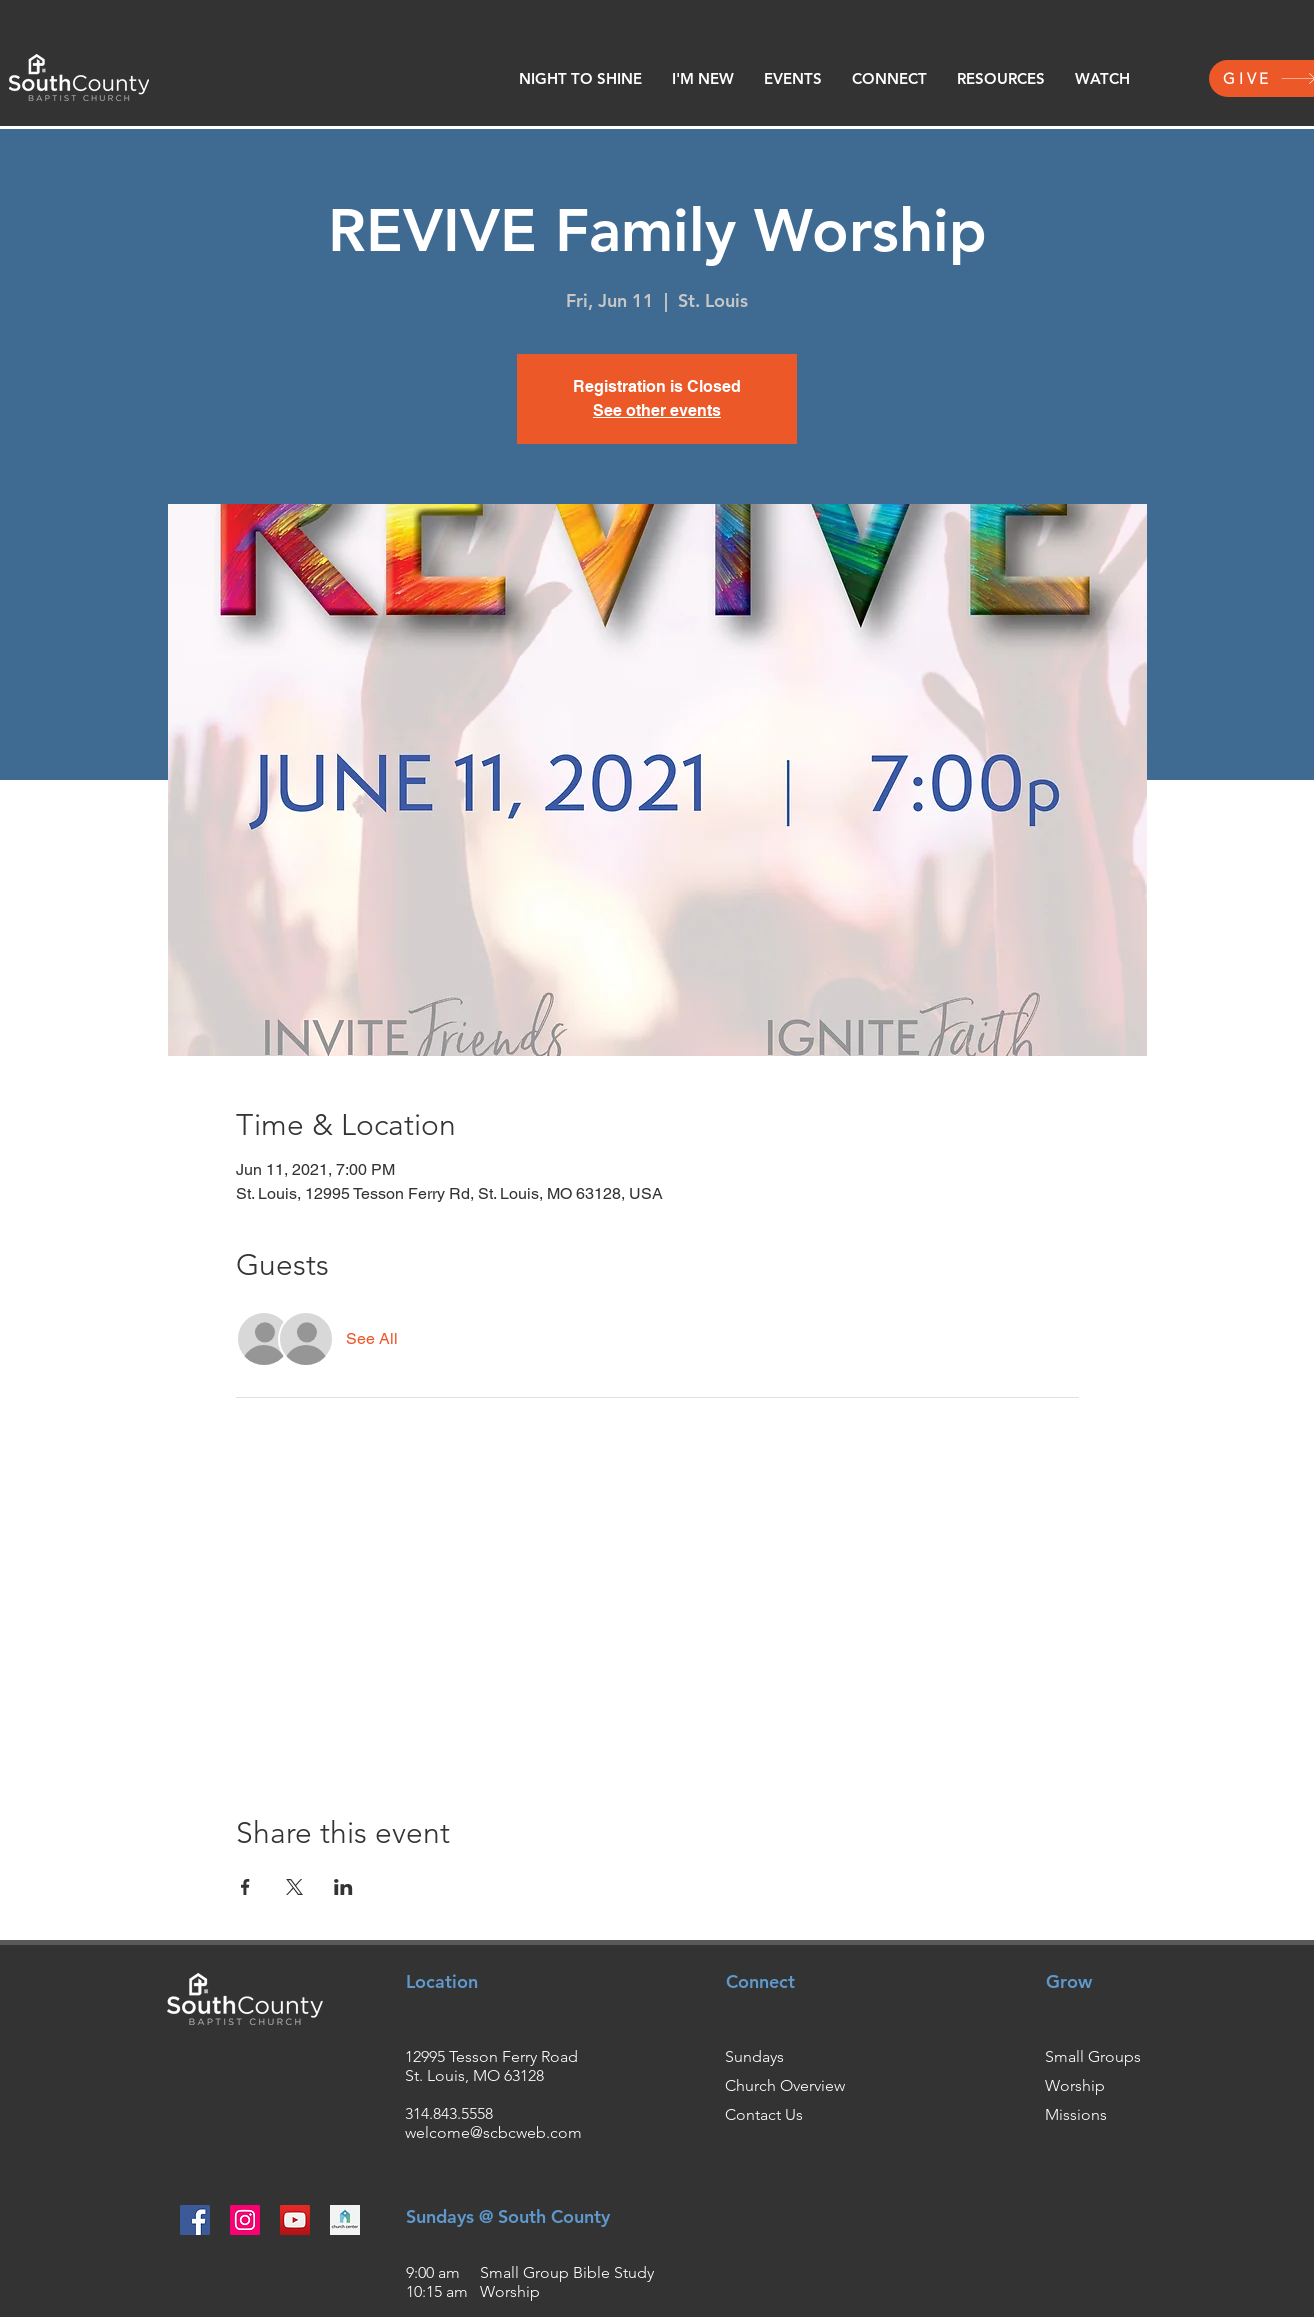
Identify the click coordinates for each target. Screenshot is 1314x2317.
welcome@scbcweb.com (493, 2132)
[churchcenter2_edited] (345, 2220)
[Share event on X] (294, 1887)
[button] (703, 79)
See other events (657, 410)
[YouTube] (295, 2220)
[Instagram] (245, 2220)
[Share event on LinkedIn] (343, 1887)
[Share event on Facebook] (245, 1887)
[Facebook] (195, 2220)
